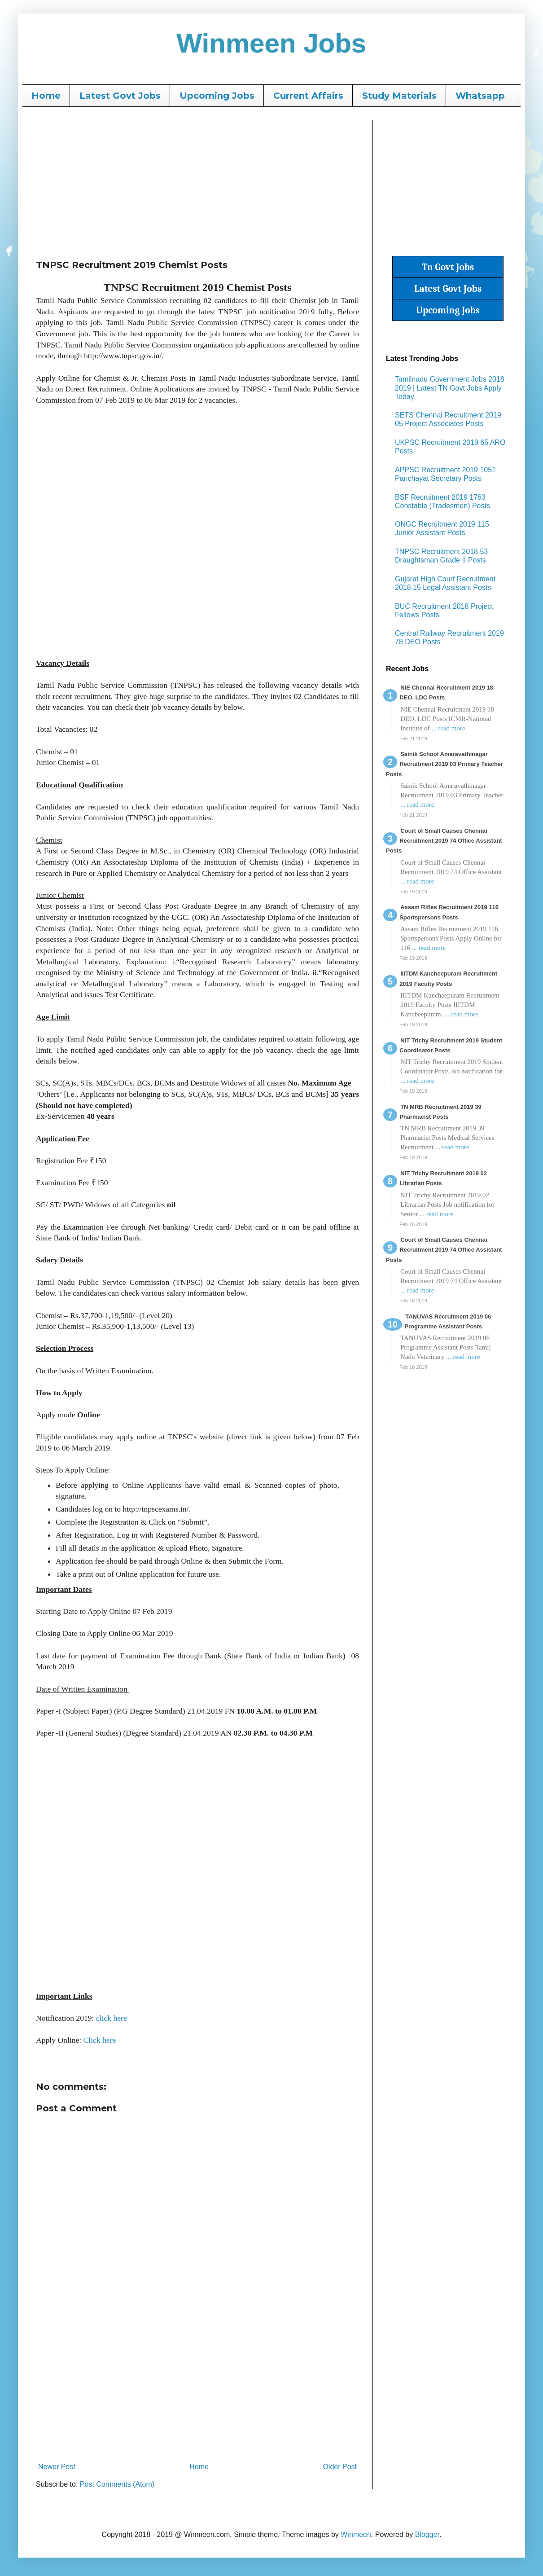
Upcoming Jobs (217, 95)
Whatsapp (480, 95)
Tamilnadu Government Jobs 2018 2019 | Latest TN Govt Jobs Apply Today (449, 387)
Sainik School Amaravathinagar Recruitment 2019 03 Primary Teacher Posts (444, 764)
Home (46, 95)
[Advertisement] (197, 183)
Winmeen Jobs (272, 43)
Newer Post (56, 2466)
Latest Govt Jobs (120, 95)
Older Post (340, 2466)
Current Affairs (308, 95)
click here (111, 2017)
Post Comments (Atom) (117, 2484)
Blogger (427, 2534)
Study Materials (399, 95)
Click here (99, 2039)
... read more (448, 728)
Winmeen (356, 2534)
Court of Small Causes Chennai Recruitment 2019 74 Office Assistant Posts (444, 840)
